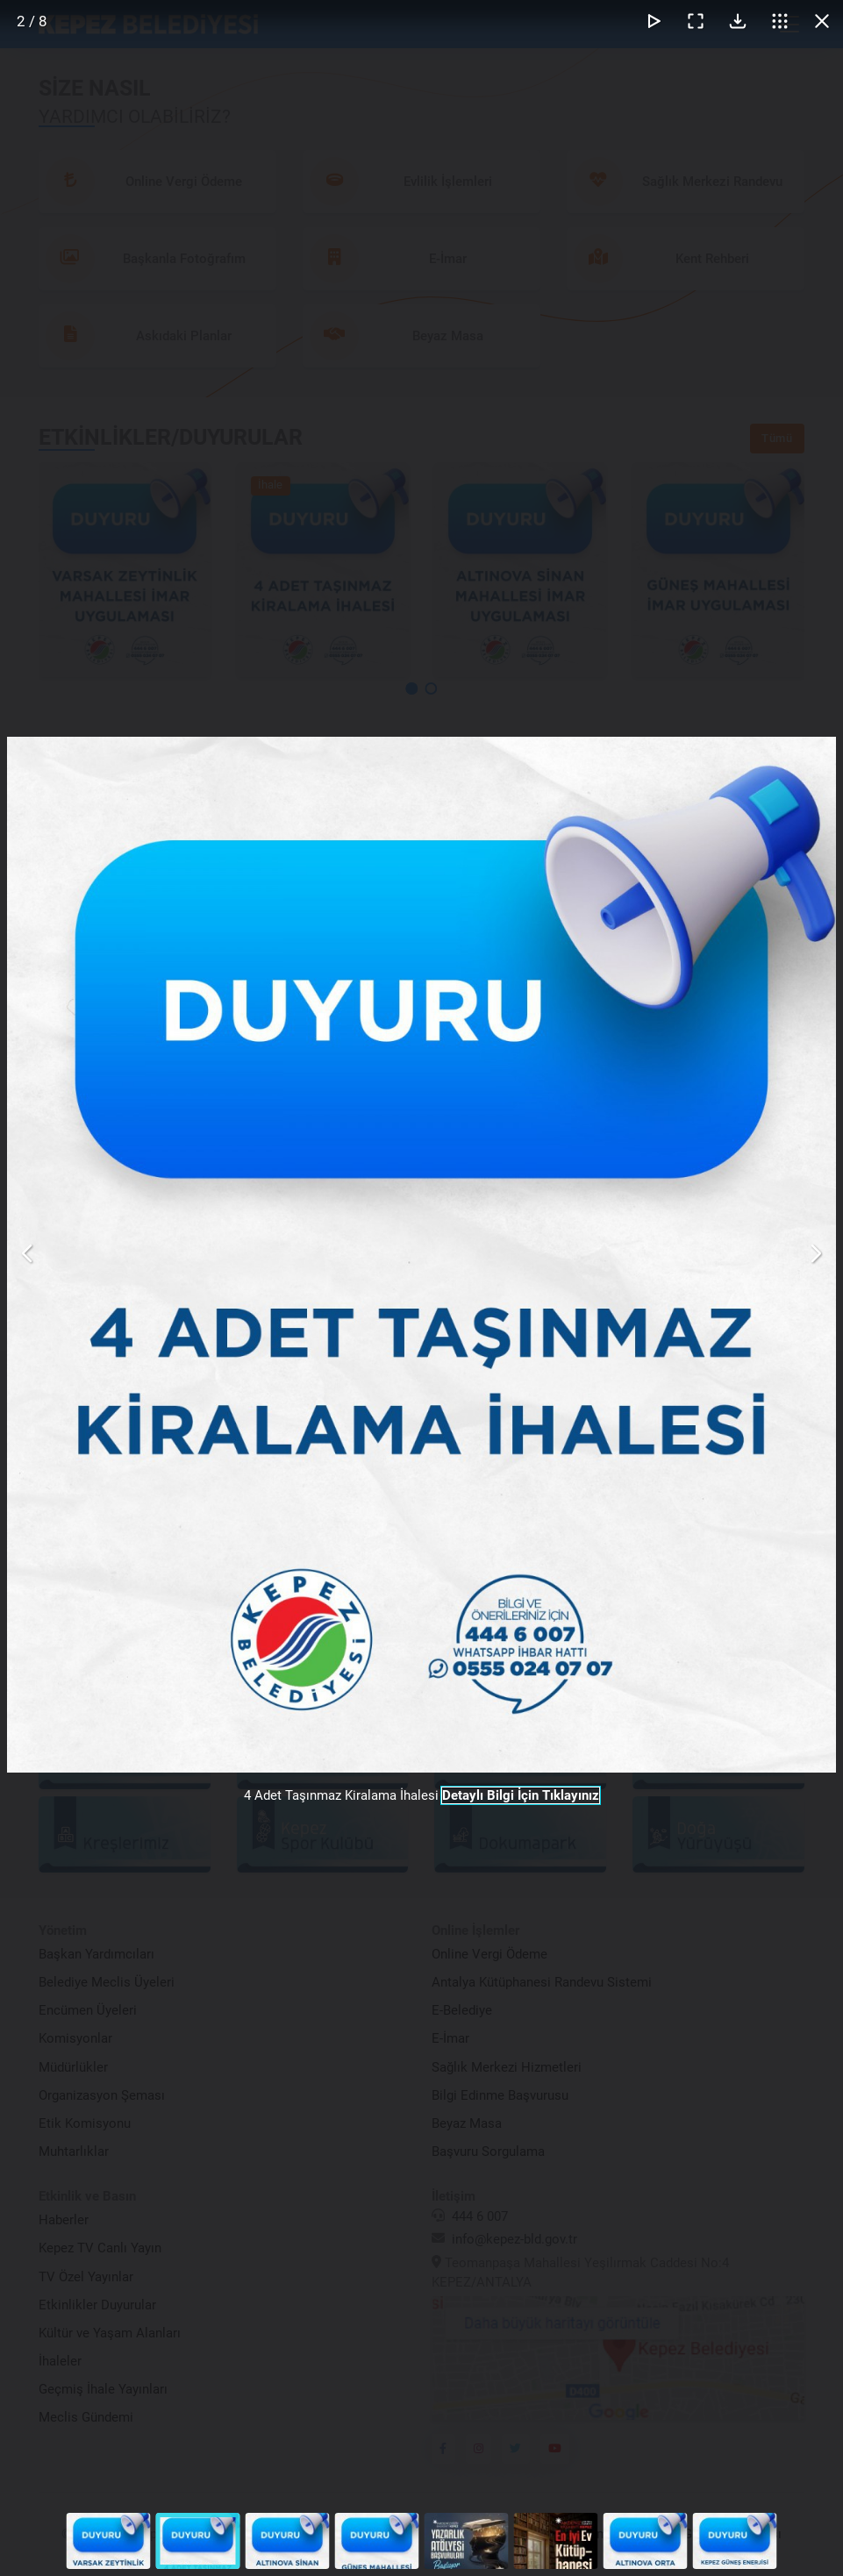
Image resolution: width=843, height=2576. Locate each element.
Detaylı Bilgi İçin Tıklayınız (520, 1795)
